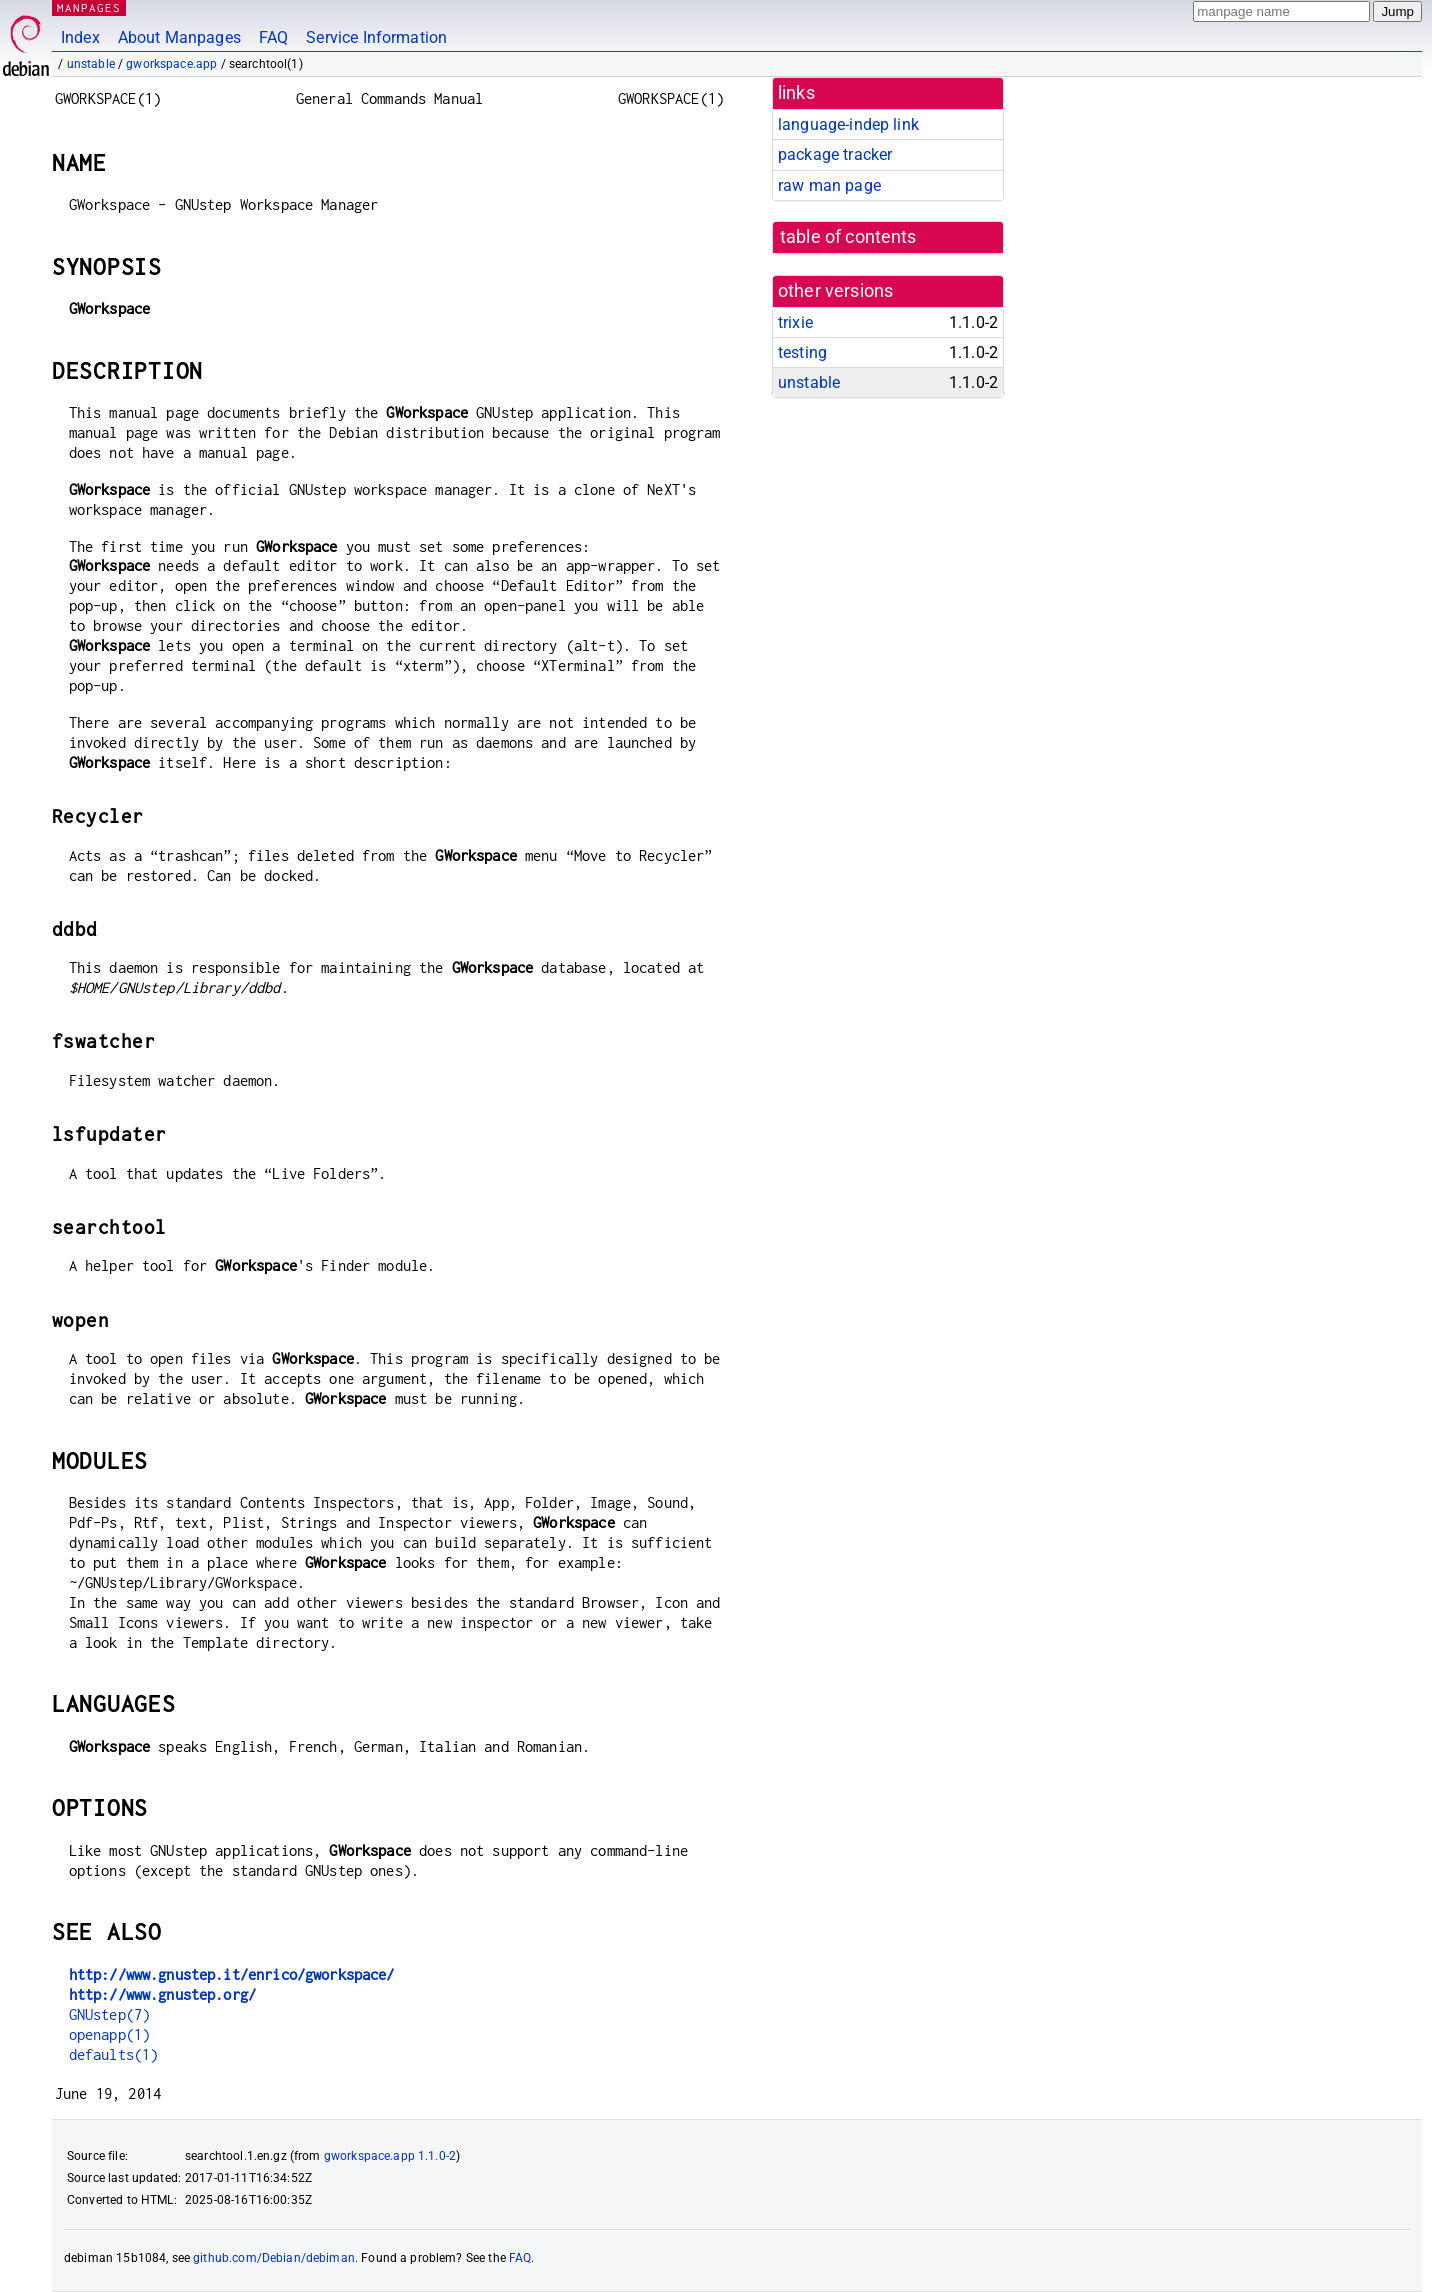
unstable (91, 64)
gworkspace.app (171, 64)
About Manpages (179, 37)
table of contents (848, 237)
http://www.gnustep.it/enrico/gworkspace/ (232, 1974)
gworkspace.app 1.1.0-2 (390, 2156)
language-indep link (848, 124)
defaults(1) (114, 2054)
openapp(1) (110, 2034)
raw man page (829, 185)
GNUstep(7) (110, 2014)
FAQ (273, 37)
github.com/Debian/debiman (274, 2258)
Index (80, 37)
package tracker (835, 154)
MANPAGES (89, 7)
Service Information (376, 37)
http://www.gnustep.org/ (162, 1994)
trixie (795, 322)
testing (802, 352)
